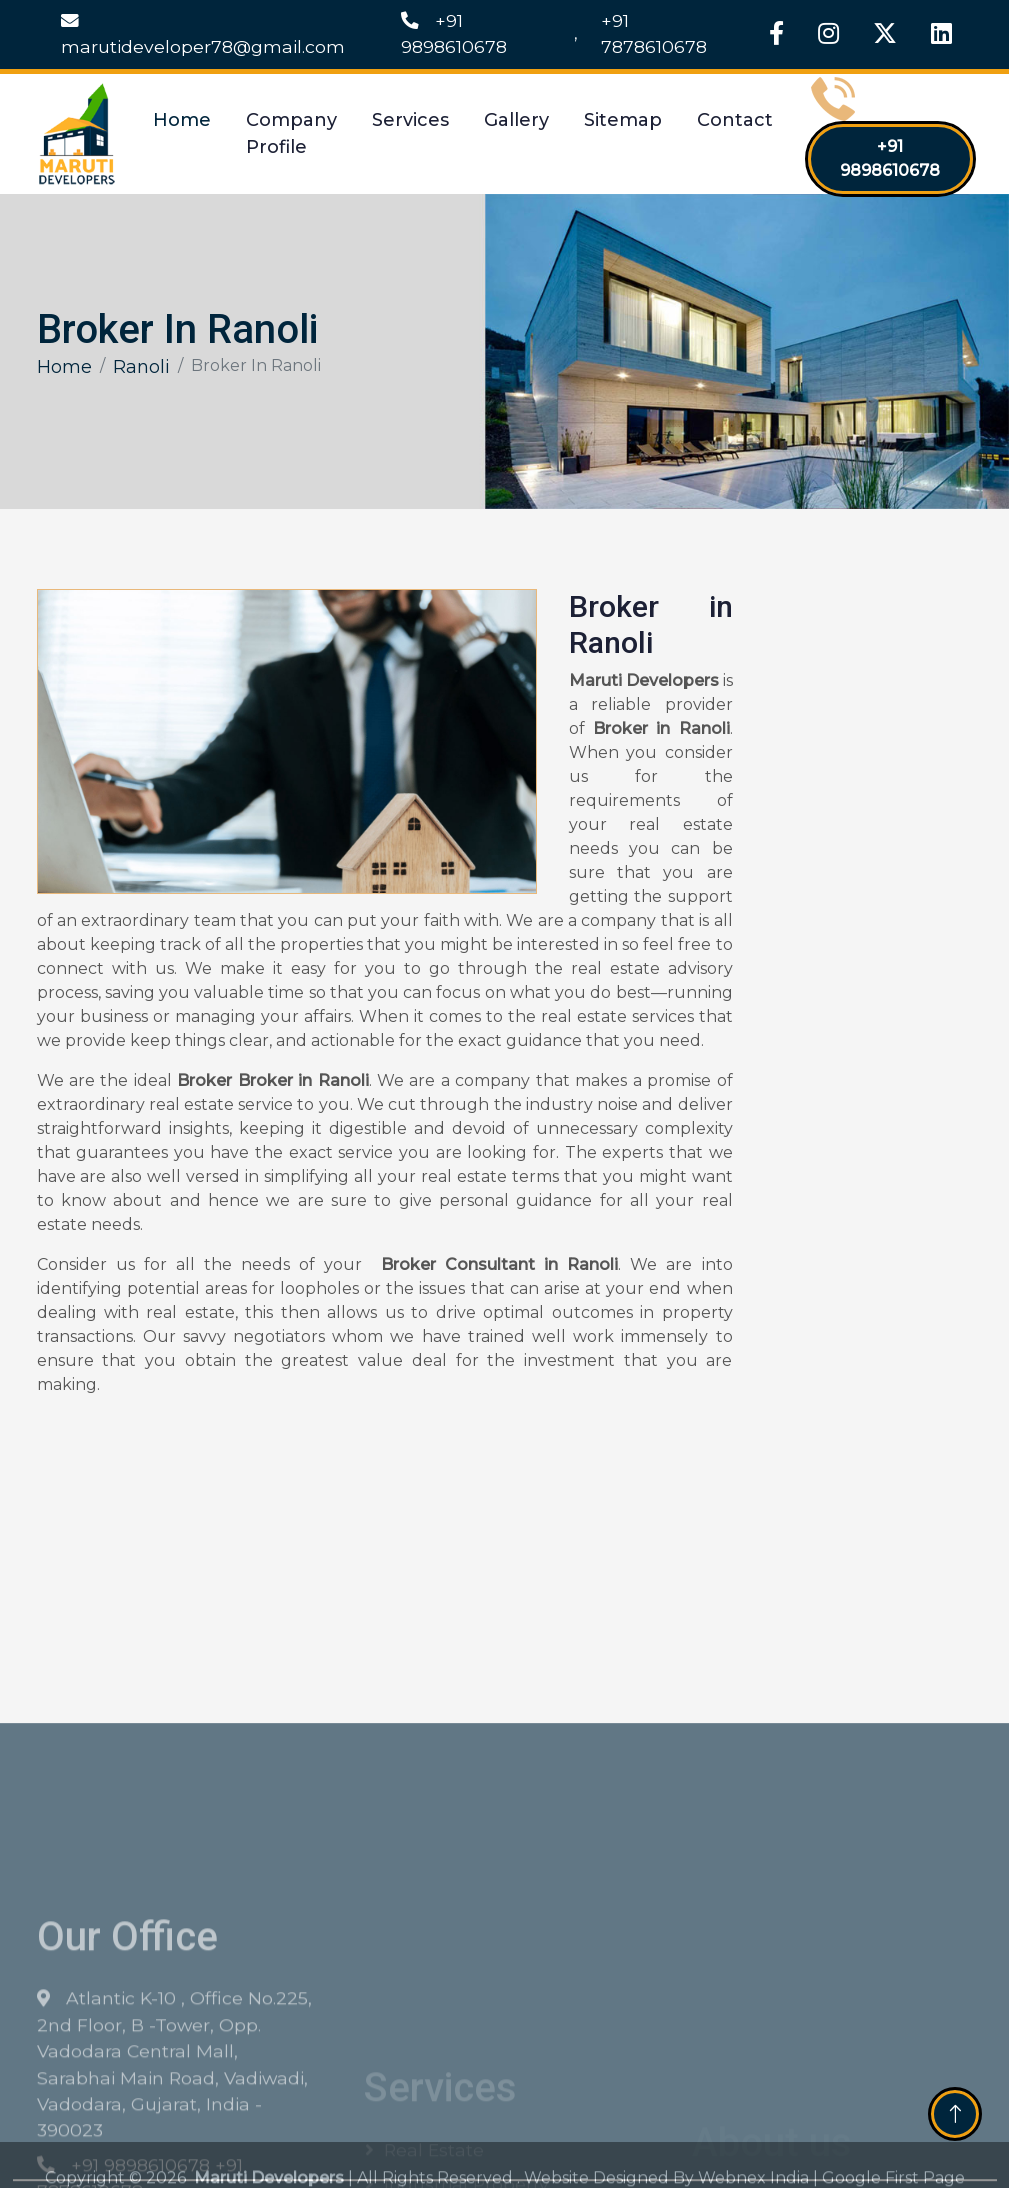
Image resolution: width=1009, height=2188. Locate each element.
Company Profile (291, 133)
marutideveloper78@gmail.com (203, 34)
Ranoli (141, 367)
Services (410, 120)
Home (182, 120)
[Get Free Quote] (864, 913)
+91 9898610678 (454, 33)
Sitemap (623, 120)
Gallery (516, 120)
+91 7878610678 (654, 33)
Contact (735, 120)
